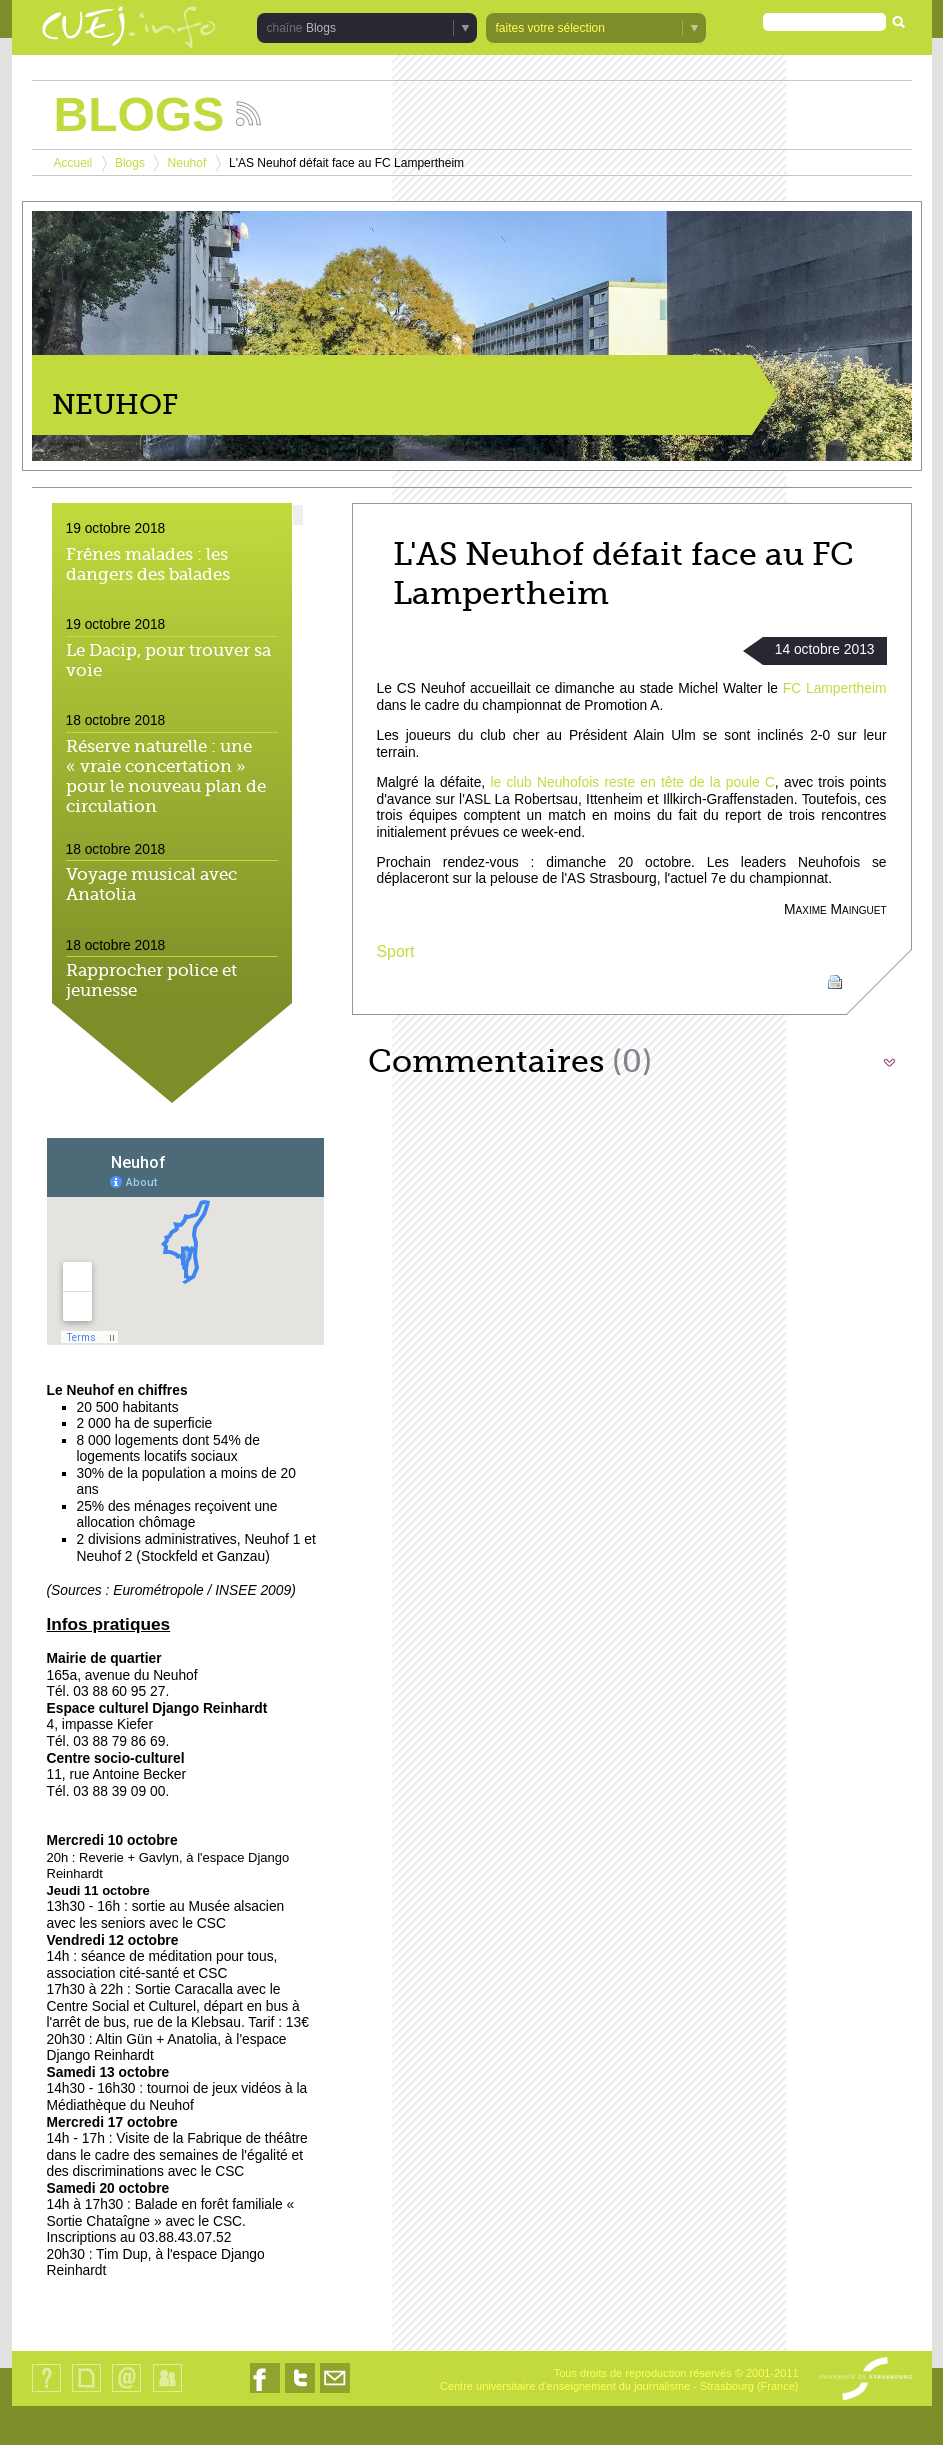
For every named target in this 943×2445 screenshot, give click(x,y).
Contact (126, 2391)
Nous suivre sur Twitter (300, 2392)
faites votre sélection (550, 28)
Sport (396, 951)
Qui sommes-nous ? (46, 2391)
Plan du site (86, 2391)
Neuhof (187, 163)
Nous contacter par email (335, 2392)
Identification (167, 2391)
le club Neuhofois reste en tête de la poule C (632, 782)
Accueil (73, 163)
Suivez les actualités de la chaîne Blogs (248, 113)
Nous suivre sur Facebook (265, 2392)
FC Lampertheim (835, 688)
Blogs (321, 28)
